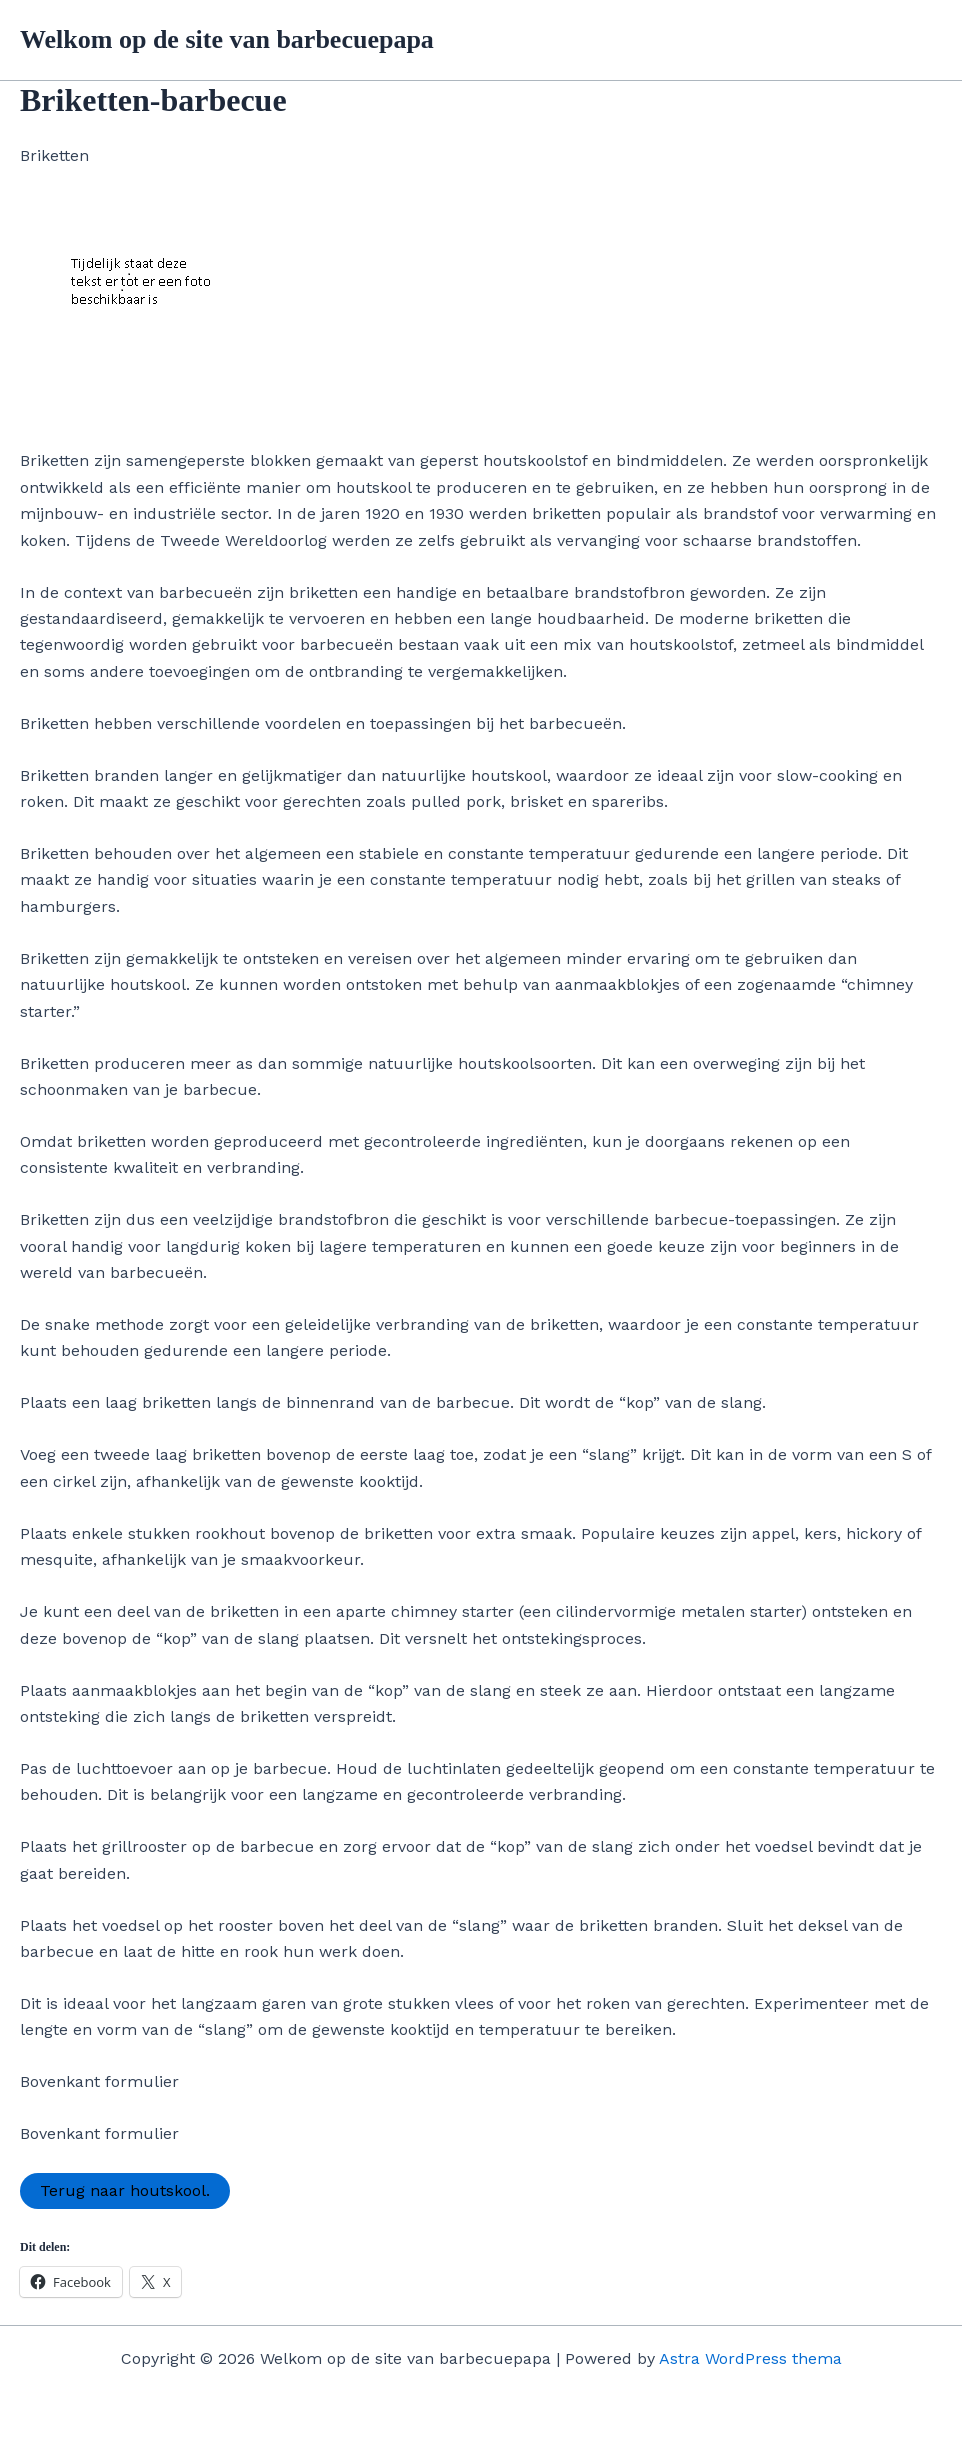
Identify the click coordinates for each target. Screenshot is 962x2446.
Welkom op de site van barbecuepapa (227, 39)
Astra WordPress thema (750, 2358)
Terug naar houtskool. (125, 2190)
